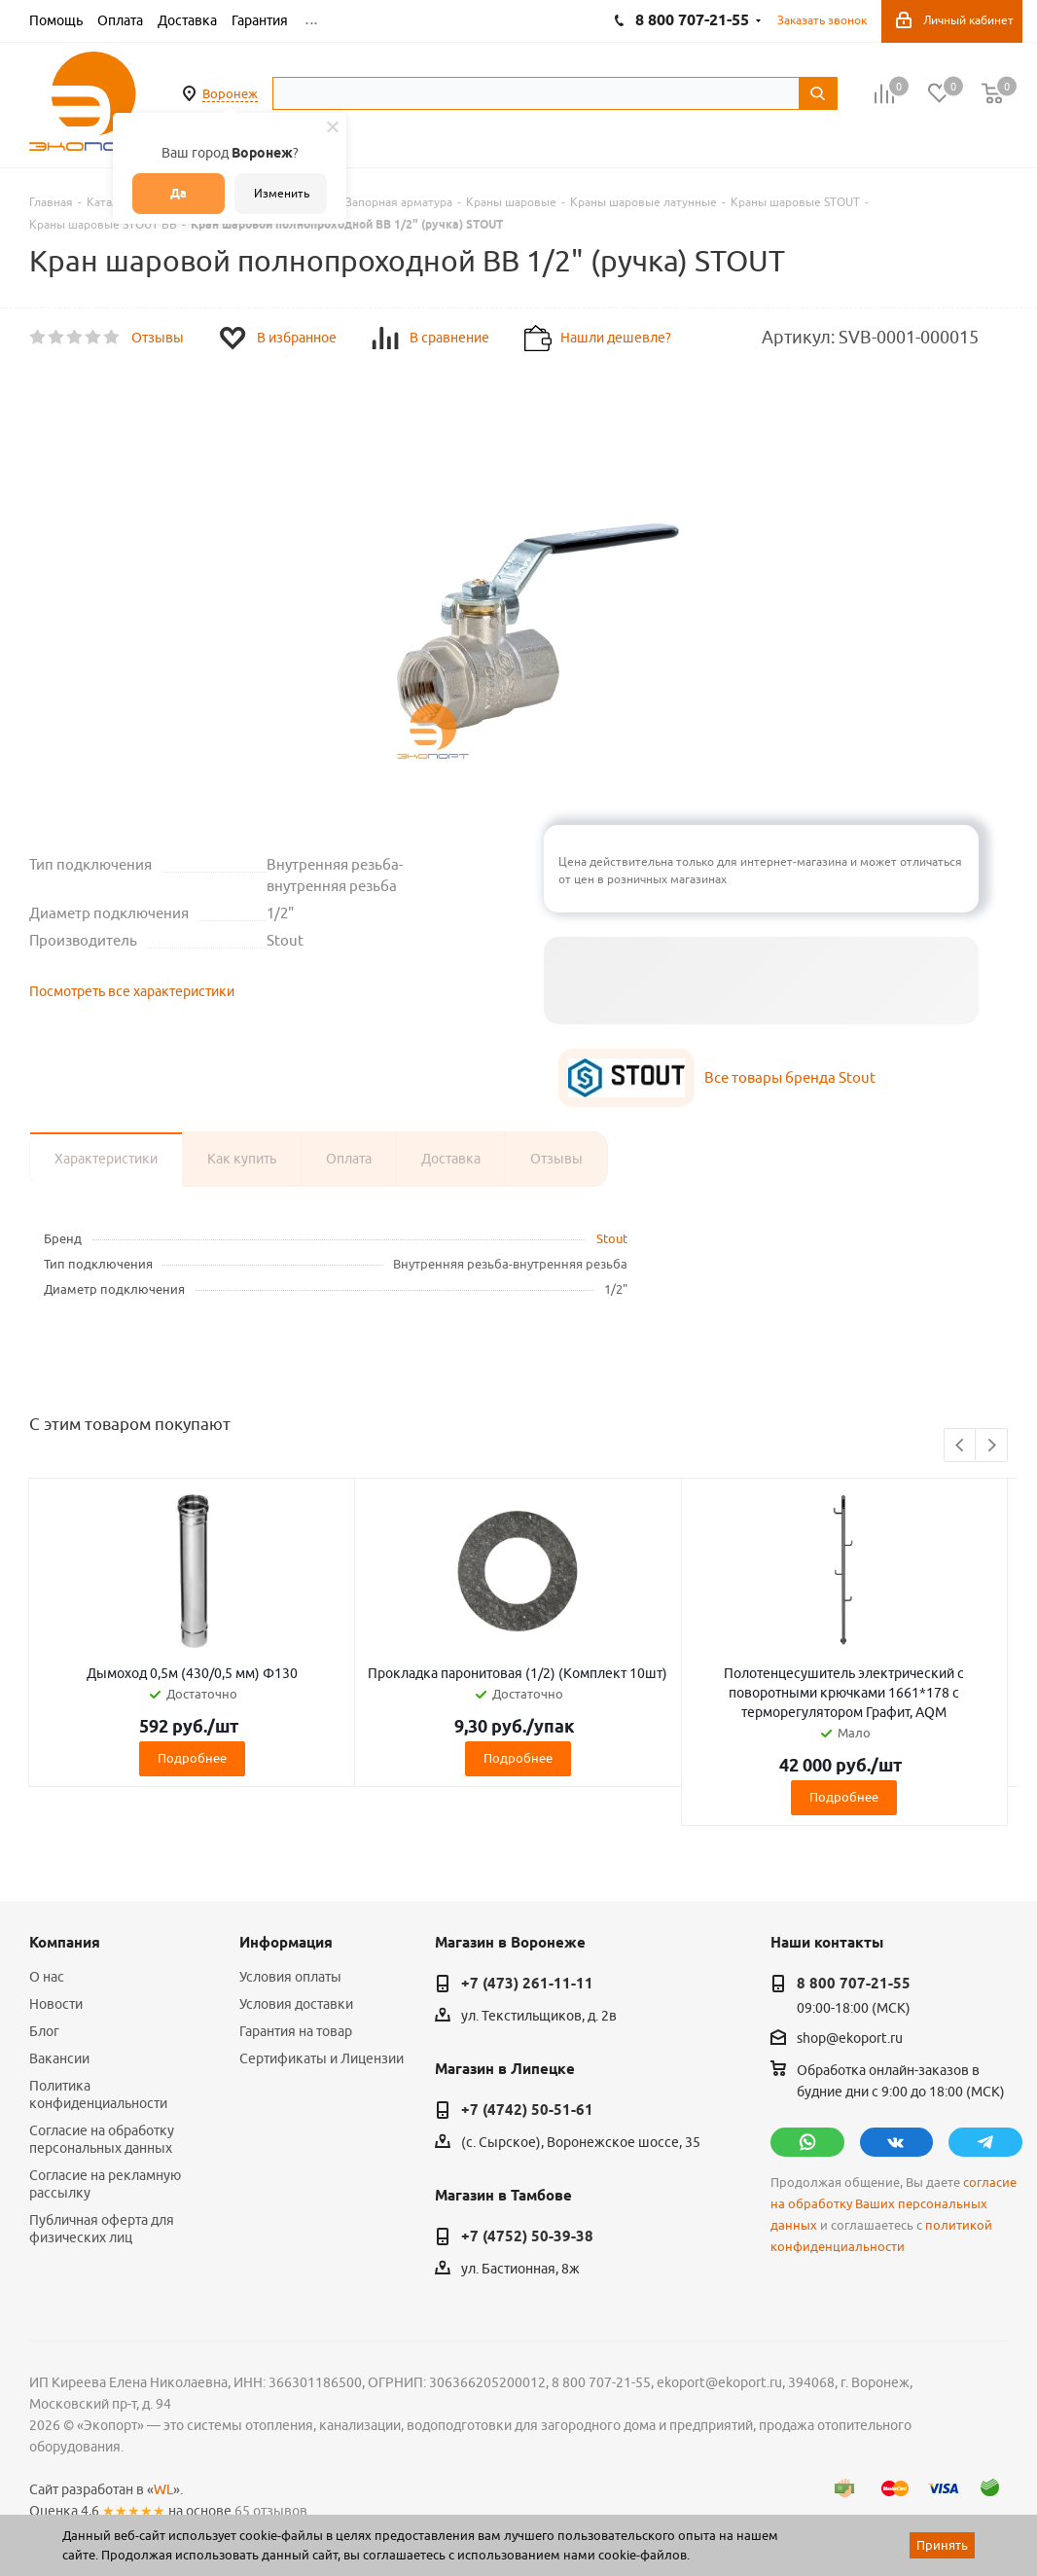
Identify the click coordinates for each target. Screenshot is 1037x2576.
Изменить (281, 193)
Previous (961, 1446)
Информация (286, 1942)
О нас (46, 1977)
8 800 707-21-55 (854, 1983)
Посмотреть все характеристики (131, 991)
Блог (44, 2031)
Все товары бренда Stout (790, 1077)
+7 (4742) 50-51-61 (527, 2110)
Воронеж (230, 93)
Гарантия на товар (295, 2031)
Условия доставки (296, 2004)
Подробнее (192, 1758)
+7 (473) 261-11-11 (527, 1983)
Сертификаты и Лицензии (321, 2058)
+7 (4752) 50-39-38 (527, 2236)
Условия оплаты (290, 1977)
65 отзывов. (272, 2511)
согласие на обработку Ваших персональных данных (893, 2204)
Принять (942, 2545)
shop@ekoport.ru (850, 2039)
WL (163, 2489)
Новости (56, 2004)
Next (992, 1446)
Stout (611, 1238)
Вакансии (59, 2058)
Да (178, 193)
